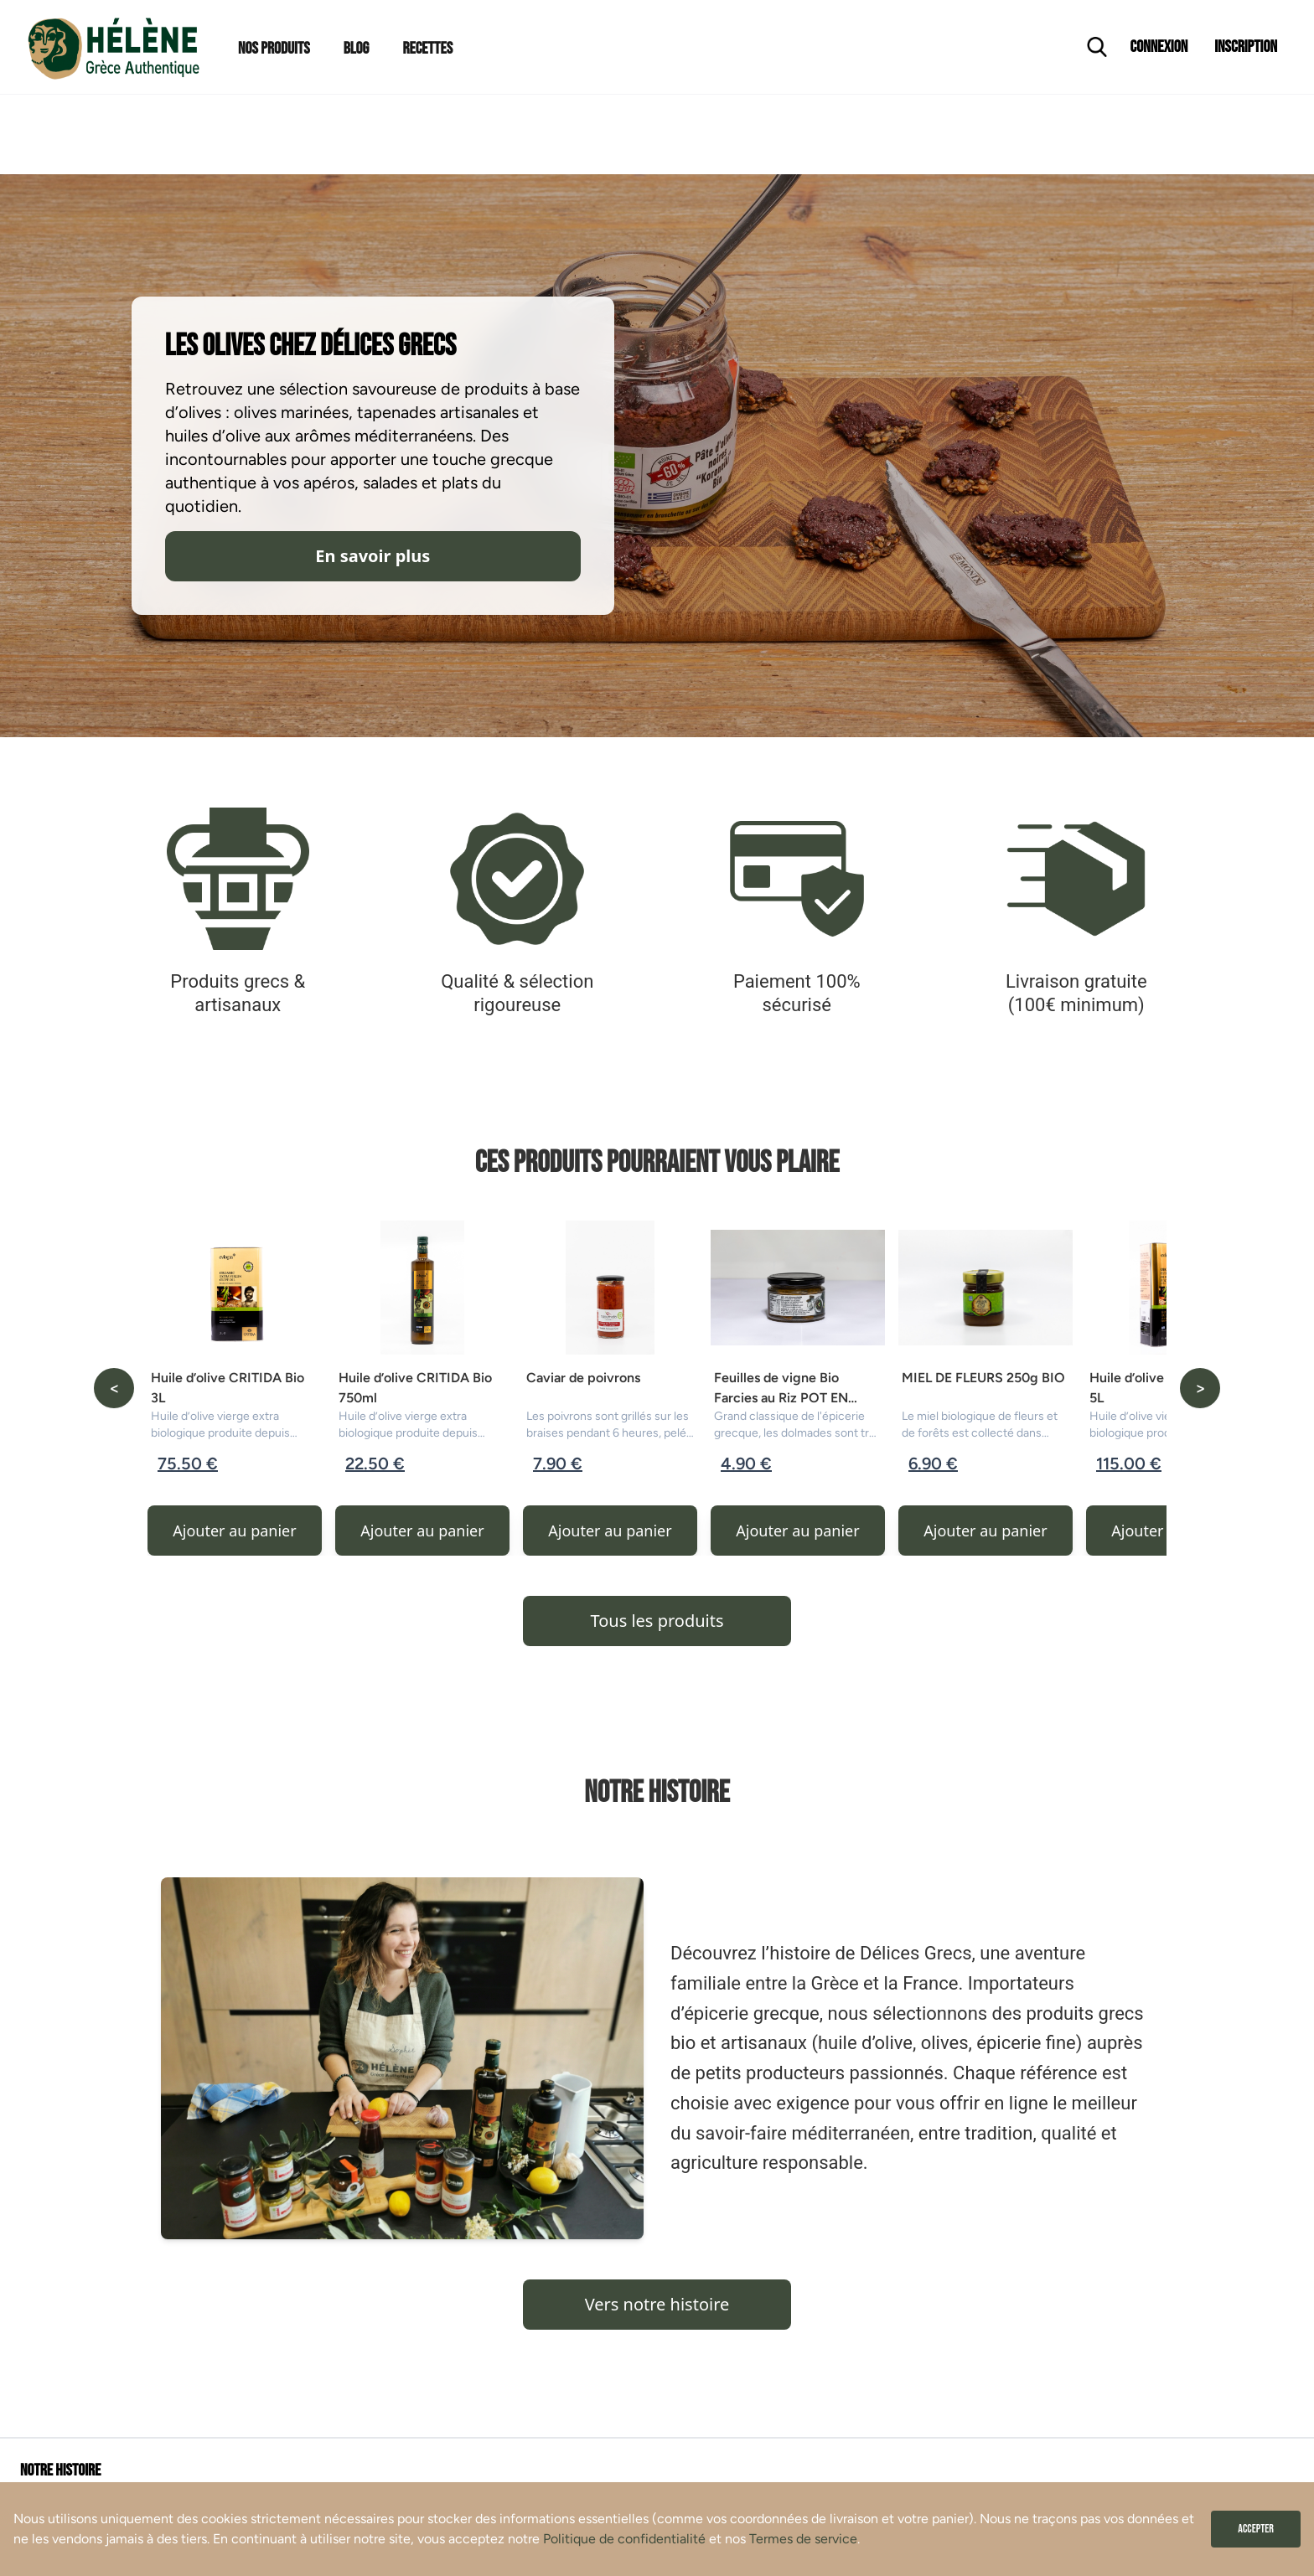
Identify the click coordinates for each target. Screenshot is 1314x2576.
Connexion (1159, 47)
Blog (357, 49)
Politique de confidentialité (624, 2539)
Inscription (1245, 47)
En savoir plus (372, 556)
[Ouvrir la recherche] (1097, 47)
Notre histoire (60, 2470)
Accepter (1256, 2529)
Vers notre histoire (657, 2304)
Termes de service (803, 2539)
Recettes (427, 49)
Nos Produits (274, 49)
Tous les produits (656, 1620)
